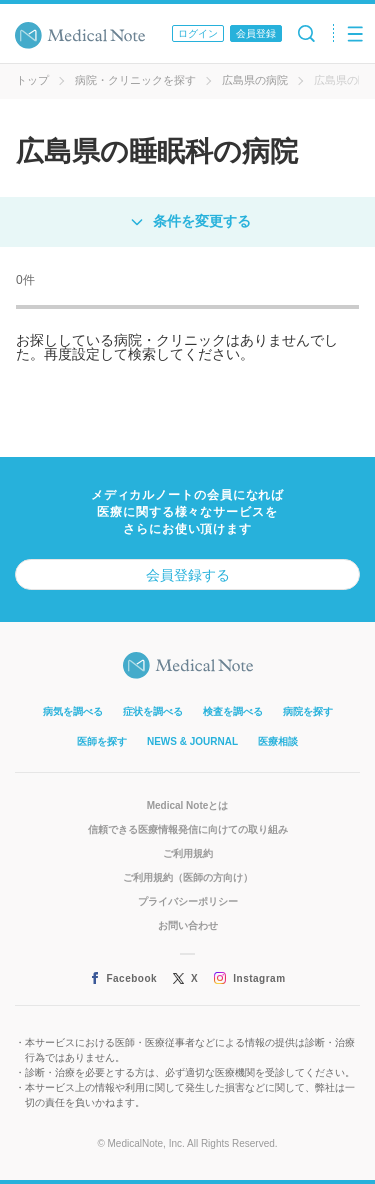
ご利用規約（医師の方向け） (188, 877)
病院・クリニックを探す (135, 80)
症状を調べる (153, 711)
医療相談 (278, 741)
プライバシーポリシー (188, 901)
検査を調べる (233, 711)
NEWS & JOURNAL (192, 741)
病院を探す (308, 711)
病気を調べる (73, 711)
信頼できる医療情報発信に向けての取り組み (188, 829)
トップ (32, 80)
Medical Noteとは (188, 805)
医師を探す (102, 741)
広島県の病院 (255, 80)
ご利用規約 (188, 853)
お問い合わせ (188, 925)
